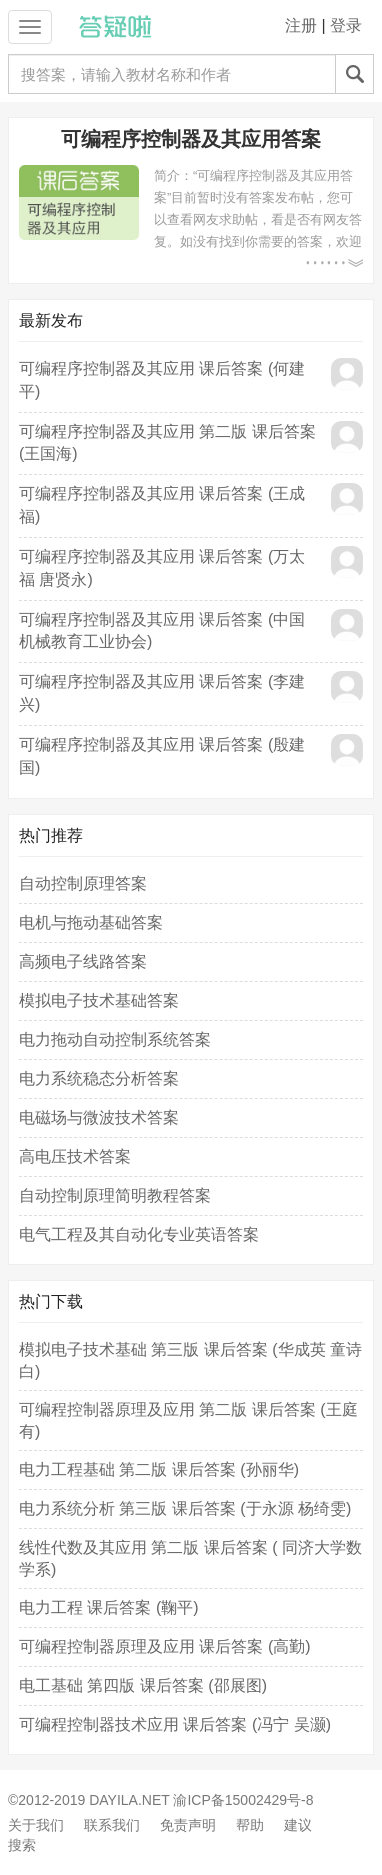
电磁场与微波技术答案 (99, 1117)
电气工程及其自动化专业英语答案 (139, 1234)
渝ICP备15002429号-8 (243, 1800)
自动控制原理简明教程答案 (115, 1195)
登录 (346, 25)
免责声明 (188, 1825)
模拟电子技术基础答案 (99, 1000)
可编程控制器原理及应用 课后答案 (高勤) (165, 1646)
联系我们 (112, 1825)
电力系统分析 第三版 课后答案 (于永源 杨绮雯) (185, 1508)
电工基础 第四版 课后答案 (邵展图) (143, 1685)
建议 (298, 1825)
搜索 (22, 1845)
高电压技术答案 (75, 1156)
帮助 (250, 1825)
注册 (301, 25)
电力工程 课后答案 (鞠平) (109, 1607)
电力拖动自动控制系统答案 (115, 1039)
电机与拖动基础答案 (91, 922)
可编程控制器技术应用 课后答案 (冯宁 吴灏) (175, 1724)
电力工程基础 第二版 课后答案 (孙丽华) (159, 1469)
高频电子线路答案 (83, 961)
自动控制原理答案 (83, 883)
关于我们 (36, 1825)
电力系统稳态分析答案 (99, 1078)
